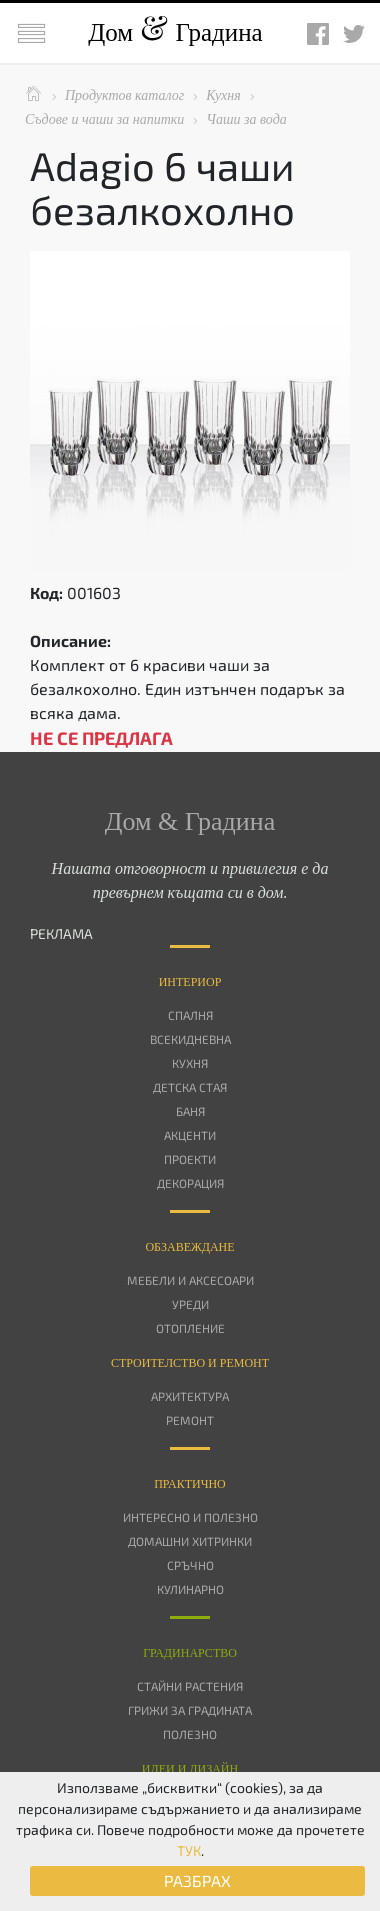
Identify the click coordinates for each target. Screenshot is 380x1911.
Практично (190, 1484)
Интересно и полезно (190, 1517)
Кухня (190, 1063)
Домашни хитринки (190, 1541)
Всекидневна (190, 1039)
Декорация (190, 1183)
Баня (190, 1111)
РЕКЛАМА (61, 933)
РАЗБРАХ (197, 1880)
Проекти (190, 1159)
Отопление (190, 1328)
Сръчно (190, 1565)
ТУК (189, 1850)
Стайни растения (190, 1686)
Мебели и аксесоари (190, 1280)
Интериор (190, 982)
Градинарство (190, 1653)
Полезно (190, 1734)
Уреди (190, 1304)
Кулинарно (190, 1589)
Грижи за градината (190, 1710)
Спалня (190, 1015)
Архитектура (190, 1396)
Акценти (190, 1135)
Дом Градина (175, 32)
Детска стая (190, 1087)
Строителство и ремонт (190, 1363)
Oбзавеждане (189, 1247)
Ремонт (190, 1420)
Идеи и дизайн (190, 1769)
